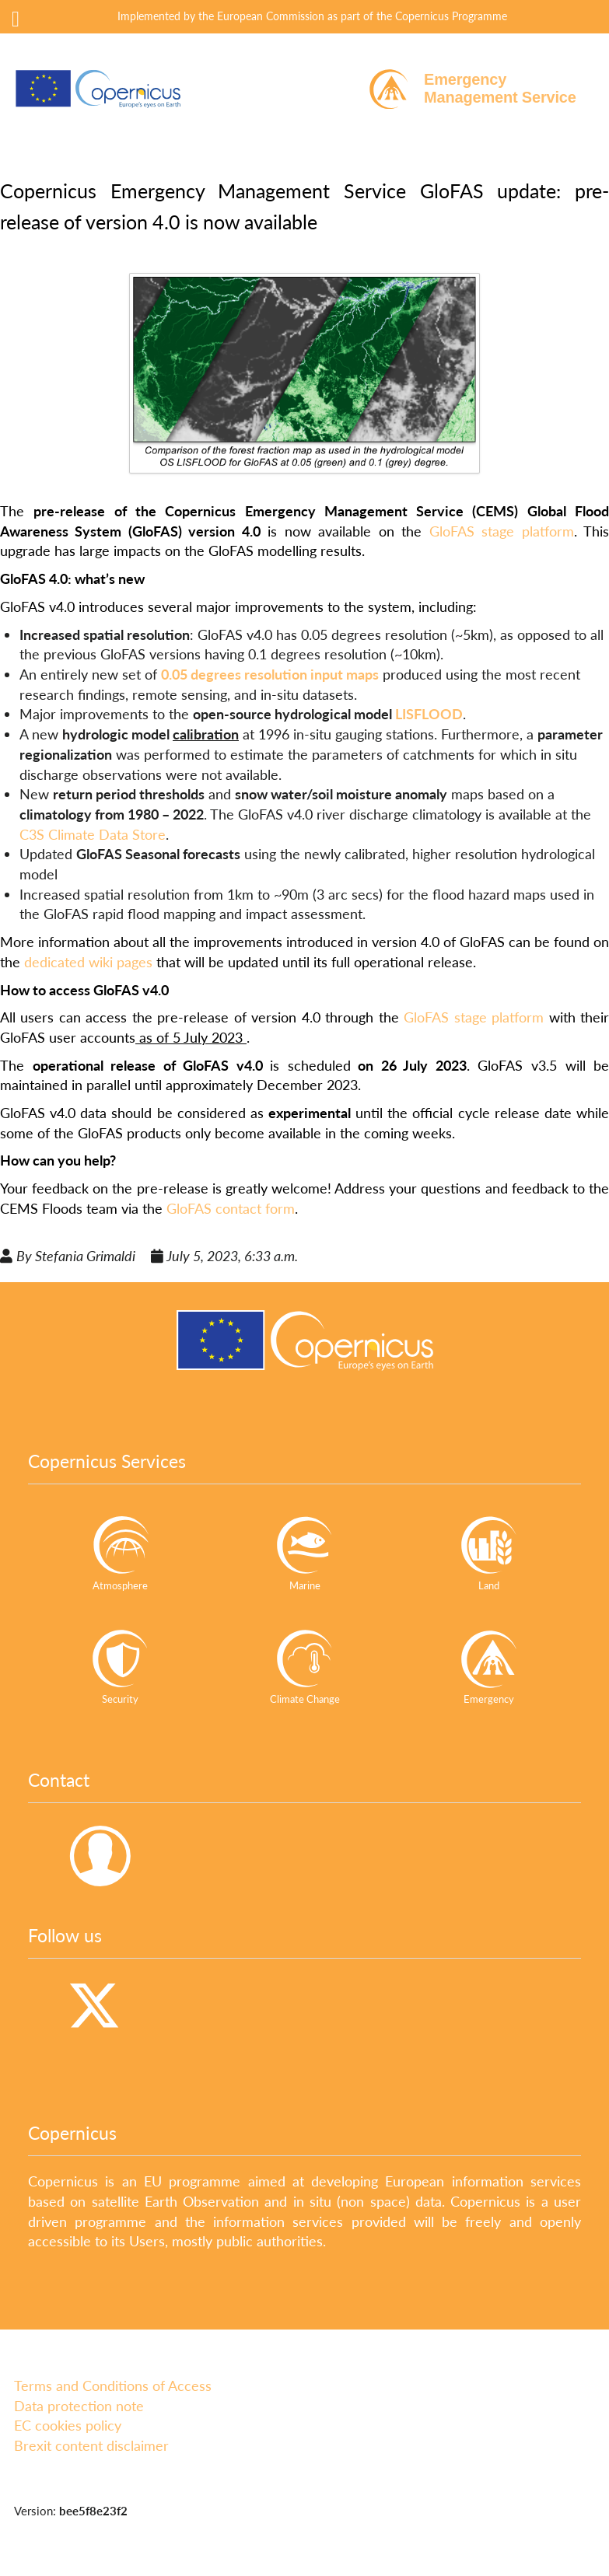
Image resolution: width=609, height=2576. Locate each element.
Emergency (489, 1666)
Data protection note (79, 2405)
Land (489, 1553)
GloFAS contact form (230, 1208)
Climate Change (304, 1666)
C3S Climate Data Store (92, 834)
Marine (304, 1553)
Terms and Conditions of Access (113, 2385)
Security (120, 1666)
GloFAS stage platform (501, 531)
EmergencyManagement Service (500, 88)
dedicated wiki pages (88, 961)
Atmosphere (120, 1553)
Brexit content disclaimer (91, 2445)
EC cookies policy (67, 2425)
